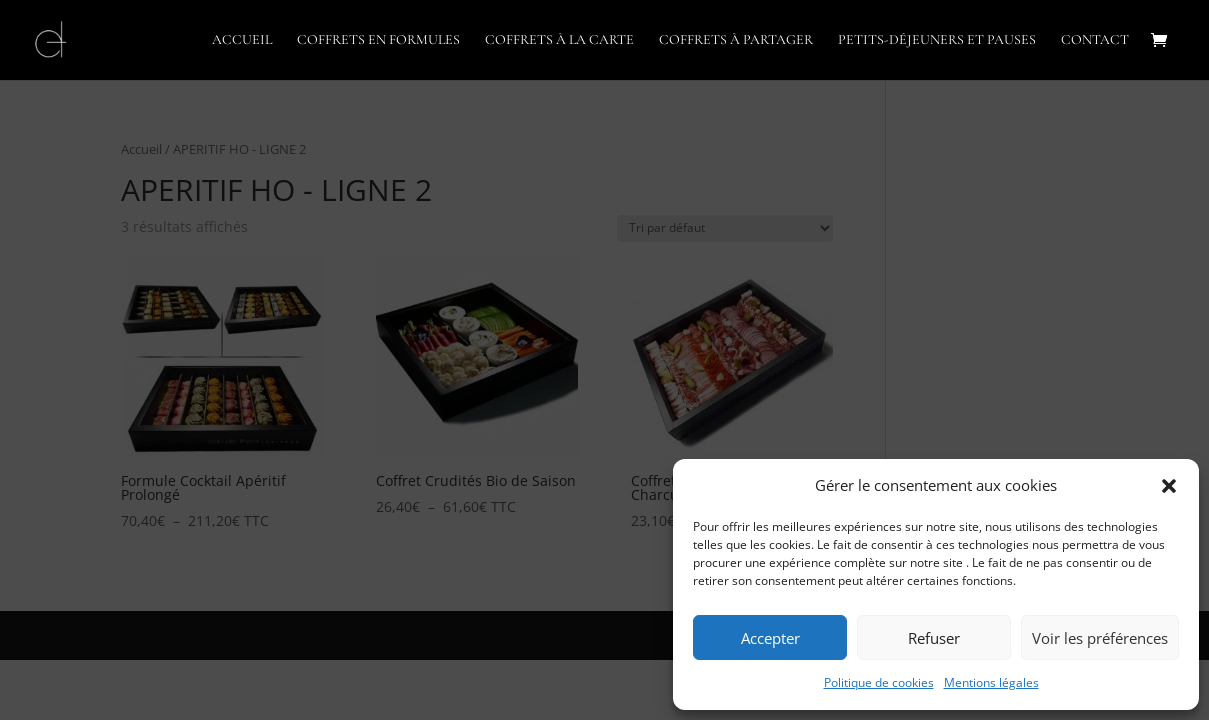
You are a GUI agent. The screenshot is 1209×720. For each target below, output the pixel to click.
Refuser (934, 638)
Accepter (770, 638)
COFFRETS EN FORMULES (378, 40)
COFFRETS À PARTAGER (736, 40)
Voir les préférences (1100, 638)
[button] (1169, 486)
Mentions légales (991, 682)
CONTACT (1095, 40)
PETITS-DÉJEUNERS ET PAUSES (937, 40)
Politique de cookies (879, 682)
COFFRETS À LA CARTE (559, 40)
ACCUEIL (242, 40)
